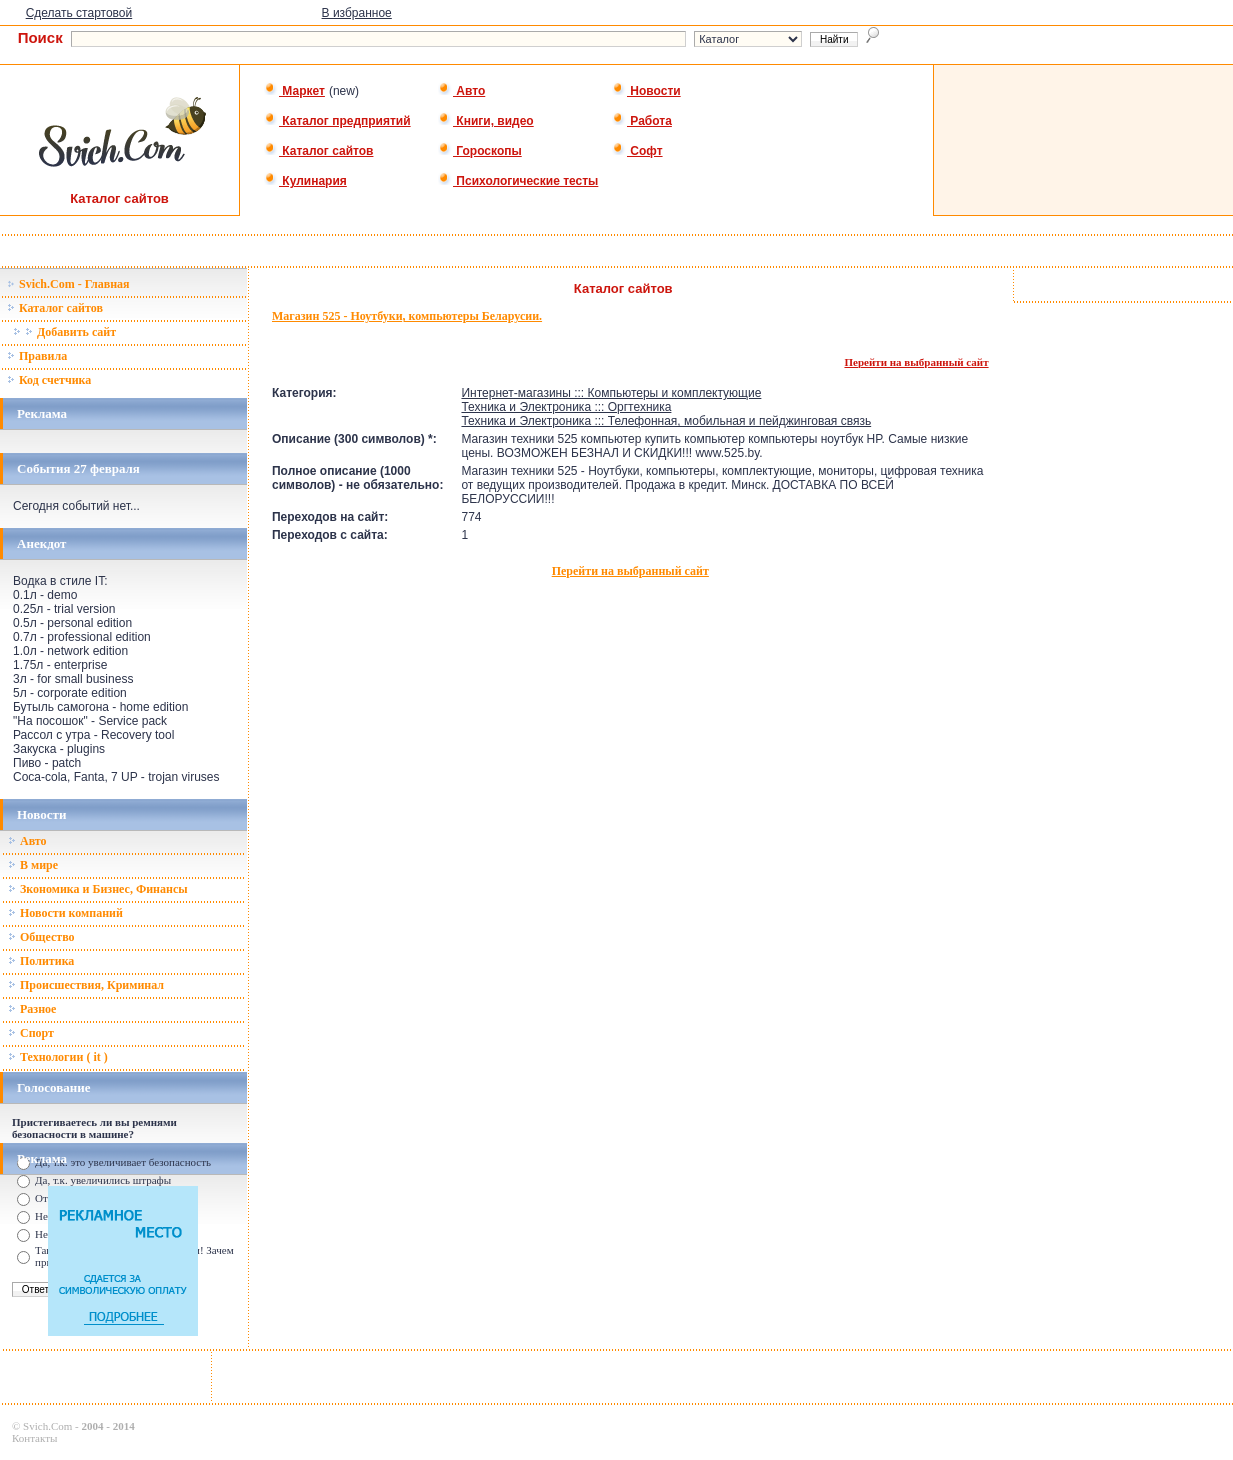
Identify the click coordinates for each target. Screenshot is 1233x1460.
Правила (37, 356)
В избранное (357, 13)
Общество (41, 937)
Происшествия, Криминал (86, 985)
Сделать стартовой (79, 13)
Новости (646, 91)
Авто (461, 91)
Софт (637, 151)
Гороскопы (480, 151)
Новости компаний (65, 913)
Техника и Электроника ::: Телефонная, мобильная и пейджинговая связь (666, 421)
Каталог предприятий (337, 121)
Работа (642, 121)
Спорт (31, 1033)
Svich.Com (47, 1426)
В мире (33, 865)
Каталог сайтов (318, 151)
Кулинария (305, 181)
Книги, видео (486, 121)
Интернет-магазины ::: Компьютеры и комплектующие (611, 393)
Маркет (294, 91)
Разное (32, 1009)
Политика (41, 961)
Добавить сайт (64, 332)
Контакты (34, 1438)
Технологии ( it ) (58, 1057)
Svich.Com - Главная (68, 284)
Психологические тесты (518, 181)
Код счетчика (49, 380)
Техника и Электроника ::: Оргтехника (566, 407)
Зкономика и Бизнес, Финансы (98, 889)
